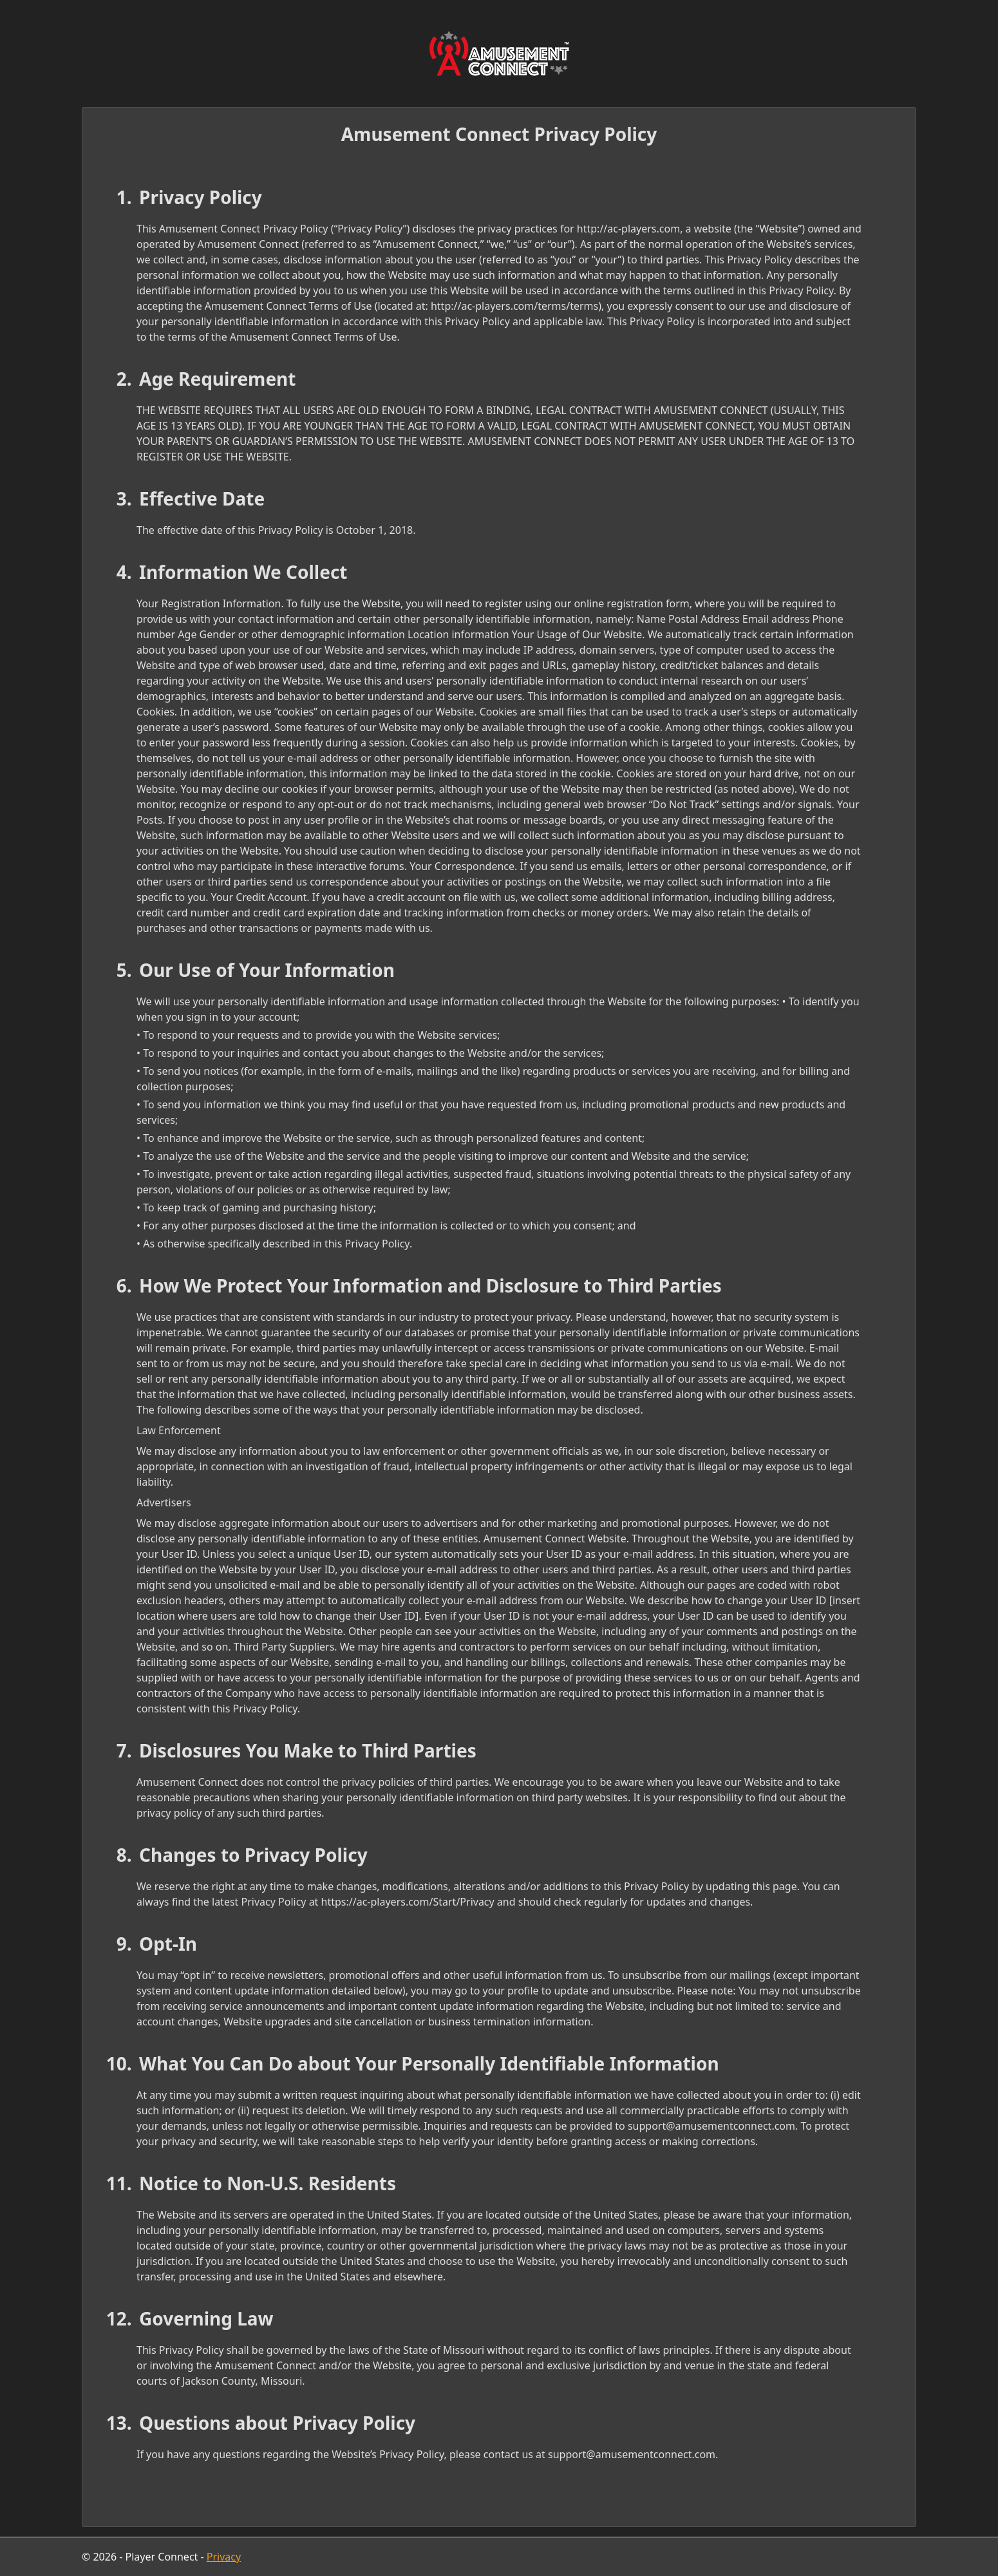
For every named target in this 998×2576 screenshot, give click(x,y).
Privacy (224, 2557)
